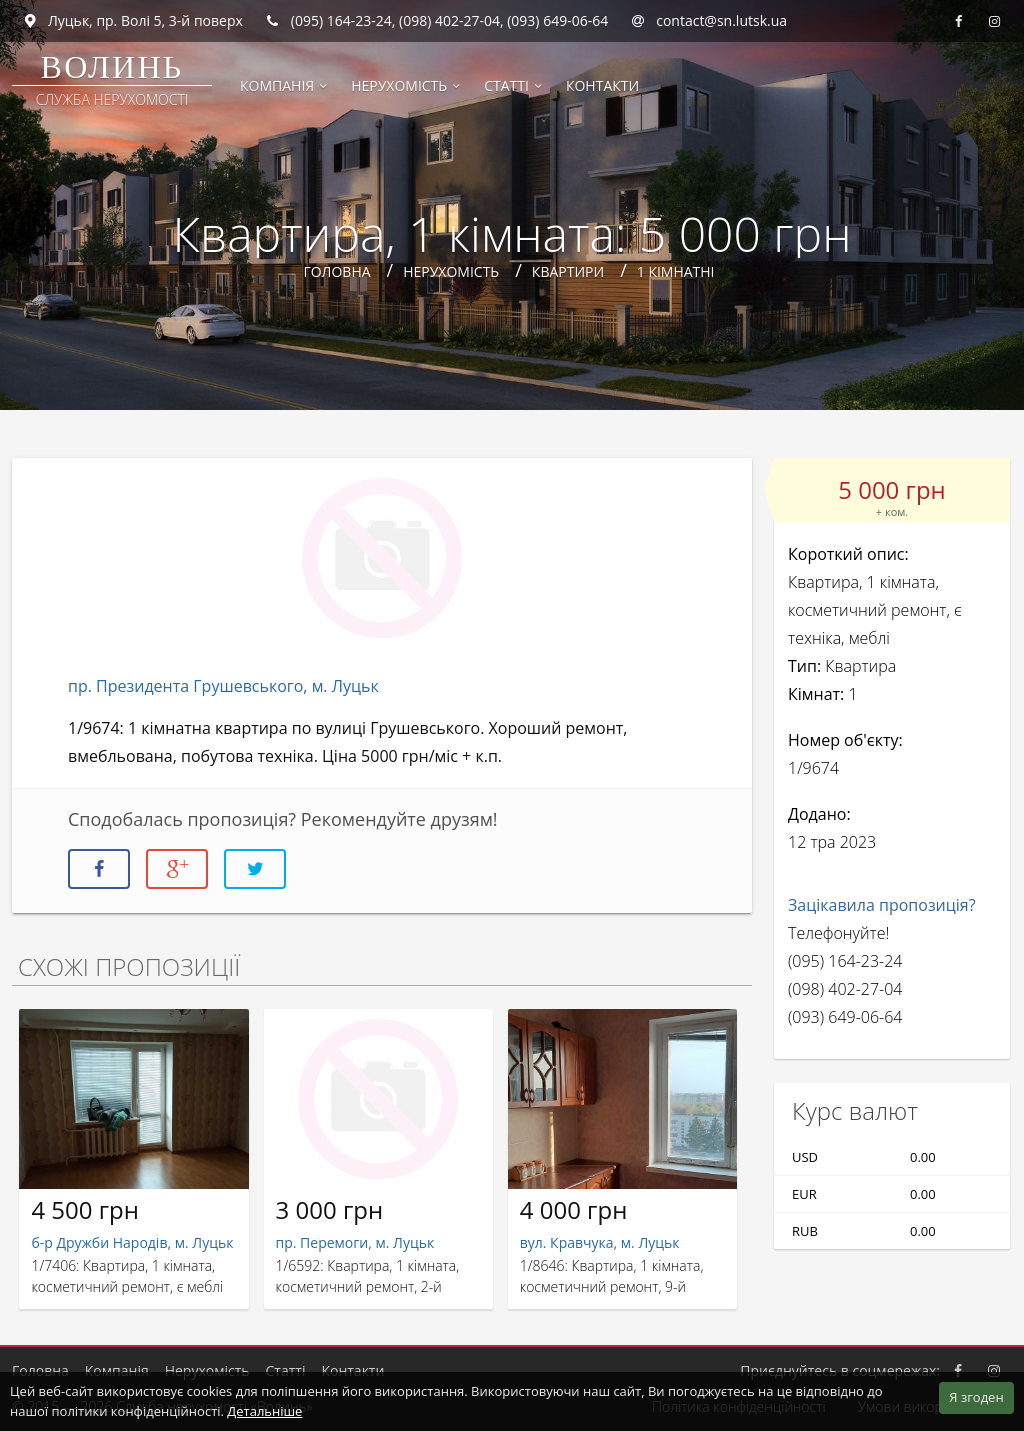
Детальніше (264, 1411)
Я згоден (976, 1397)
